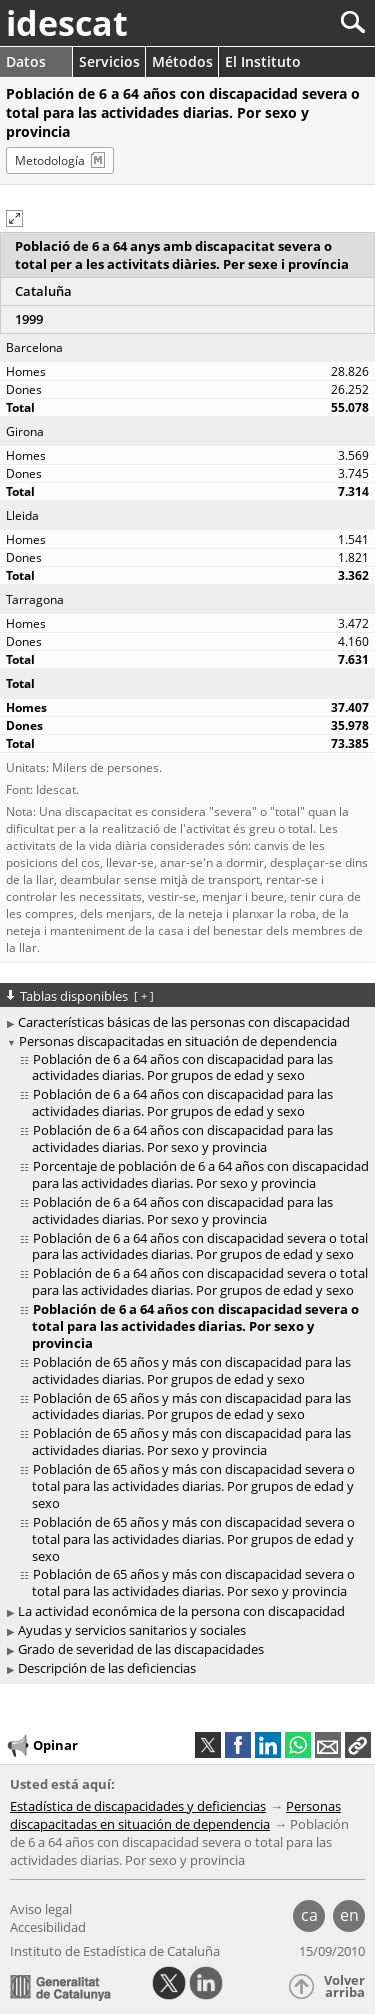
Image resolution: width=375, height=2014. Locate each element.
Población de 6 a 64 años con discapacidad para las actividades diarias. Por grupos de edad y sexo (182, 1067)
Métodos (182, 61)
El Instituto (263, 61)
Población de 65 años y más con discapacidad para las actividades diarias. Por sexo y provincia (191, 1441)
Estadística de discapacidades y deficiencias (138, 1806)
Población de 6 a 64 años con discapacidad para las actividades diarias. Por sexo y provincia (182, 1138)
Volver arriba (344, 1986)
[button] (14, 218)
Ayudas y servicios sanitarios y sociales (132, 1630)
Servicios (109, 61)
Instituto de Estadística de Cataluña (115, 1951)
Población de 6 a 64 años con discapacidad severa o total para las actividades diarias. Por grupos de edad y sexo (200, 1246)
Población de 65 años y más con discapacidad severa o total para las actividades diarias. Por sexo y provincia (193, 1582)
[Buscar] (286, 22)
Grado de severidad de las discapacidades (141, 1649)
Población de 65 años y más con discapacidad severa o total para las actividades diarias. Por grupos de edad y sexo (193, 1486)
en (349, 1915)
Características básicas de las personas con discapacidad (184, 1022)
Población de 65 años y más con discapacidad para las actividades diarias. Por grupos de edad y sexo (191, 1370)
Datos (26, 61)
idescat (67, 23)
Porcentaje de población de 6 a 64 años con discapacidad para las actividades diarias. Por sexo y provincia (200, 1174)
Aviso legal (41, 1909)
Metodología (50, 160)
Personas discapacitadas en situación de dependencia (178, 1041)
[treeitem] (190, 1068)
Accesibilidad (48, 1927)
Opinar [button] (41, 1746)
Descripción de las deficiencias (107, 1668)
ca (309, 1915)
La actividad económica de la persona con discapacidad (181, 1611)
